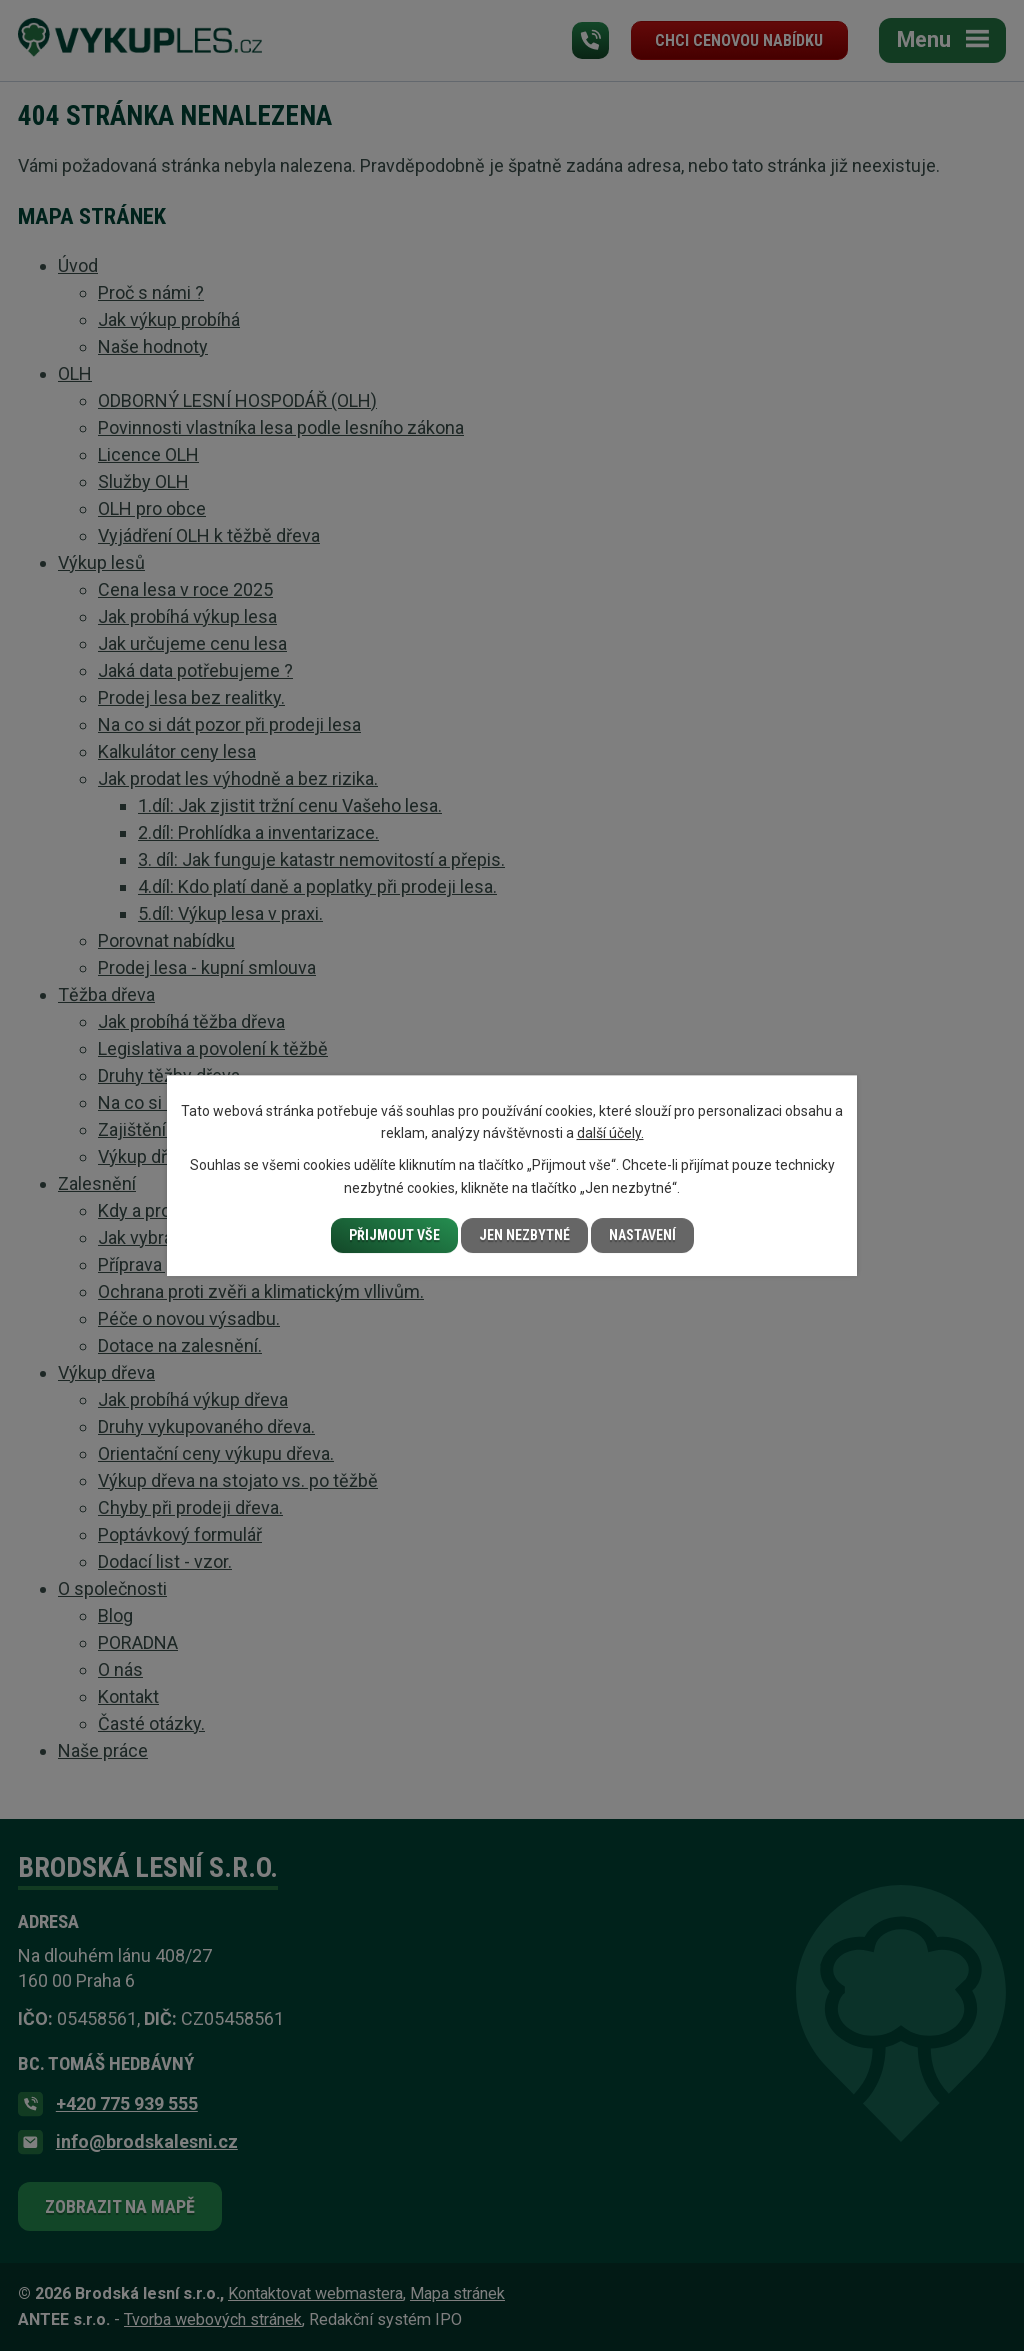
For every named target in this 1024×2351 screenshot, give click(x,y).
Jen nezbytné (524, 1235)
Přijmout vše (394, 1235)
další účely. (610, 1133)
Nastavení (642, 1235)
